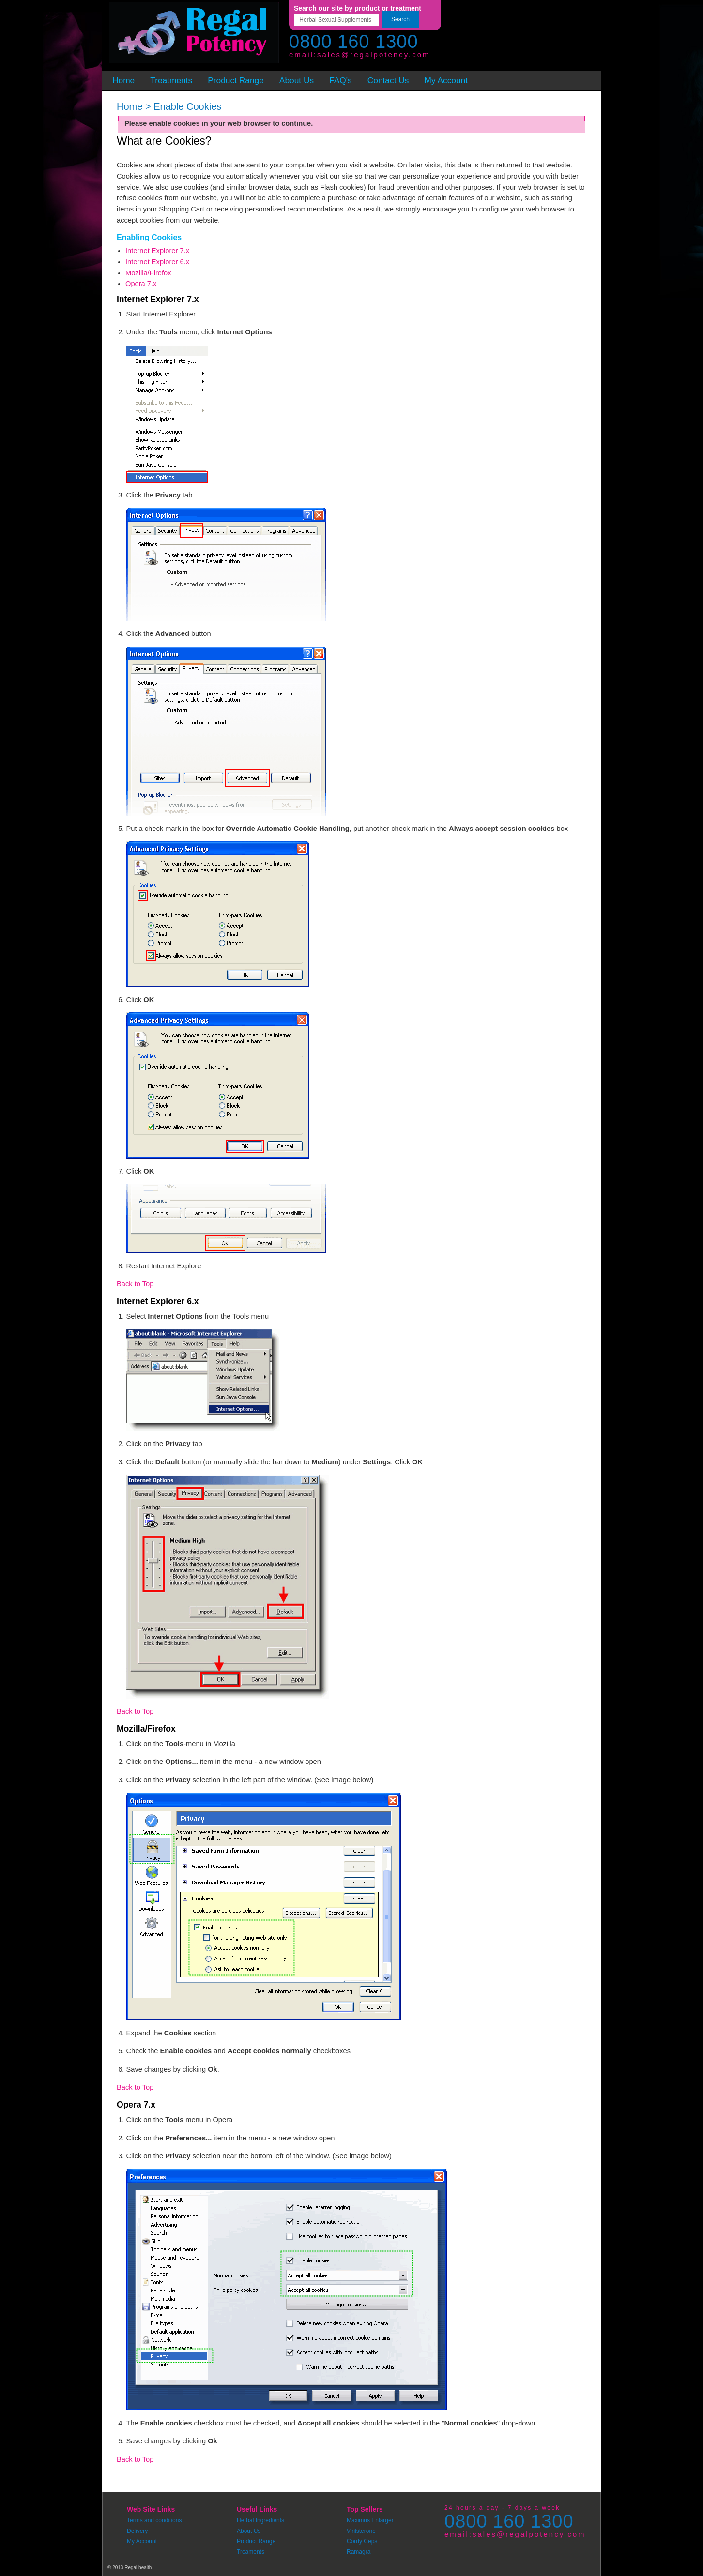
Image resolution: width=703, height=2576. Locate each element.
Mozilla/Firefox (148, 273)
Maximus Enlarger (370, 2520)
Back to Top (135, 1284)
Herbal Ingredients (260, 2520)
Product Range (256, 2541)
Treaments (250, 2551)
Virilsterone (361, 2531)
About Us (248, 2531)
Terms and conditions (154, 2520)
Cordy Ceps (362, 2541)
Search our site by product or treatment (357, 8)
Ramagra (358, 2551)
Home (129, 106)
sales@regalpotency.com (373, 54)
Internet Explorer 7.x (157, 251)
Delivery (137, 2531)
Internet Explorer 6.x (157, 262)
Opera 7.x (140, 283)
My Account (142, 2541)
